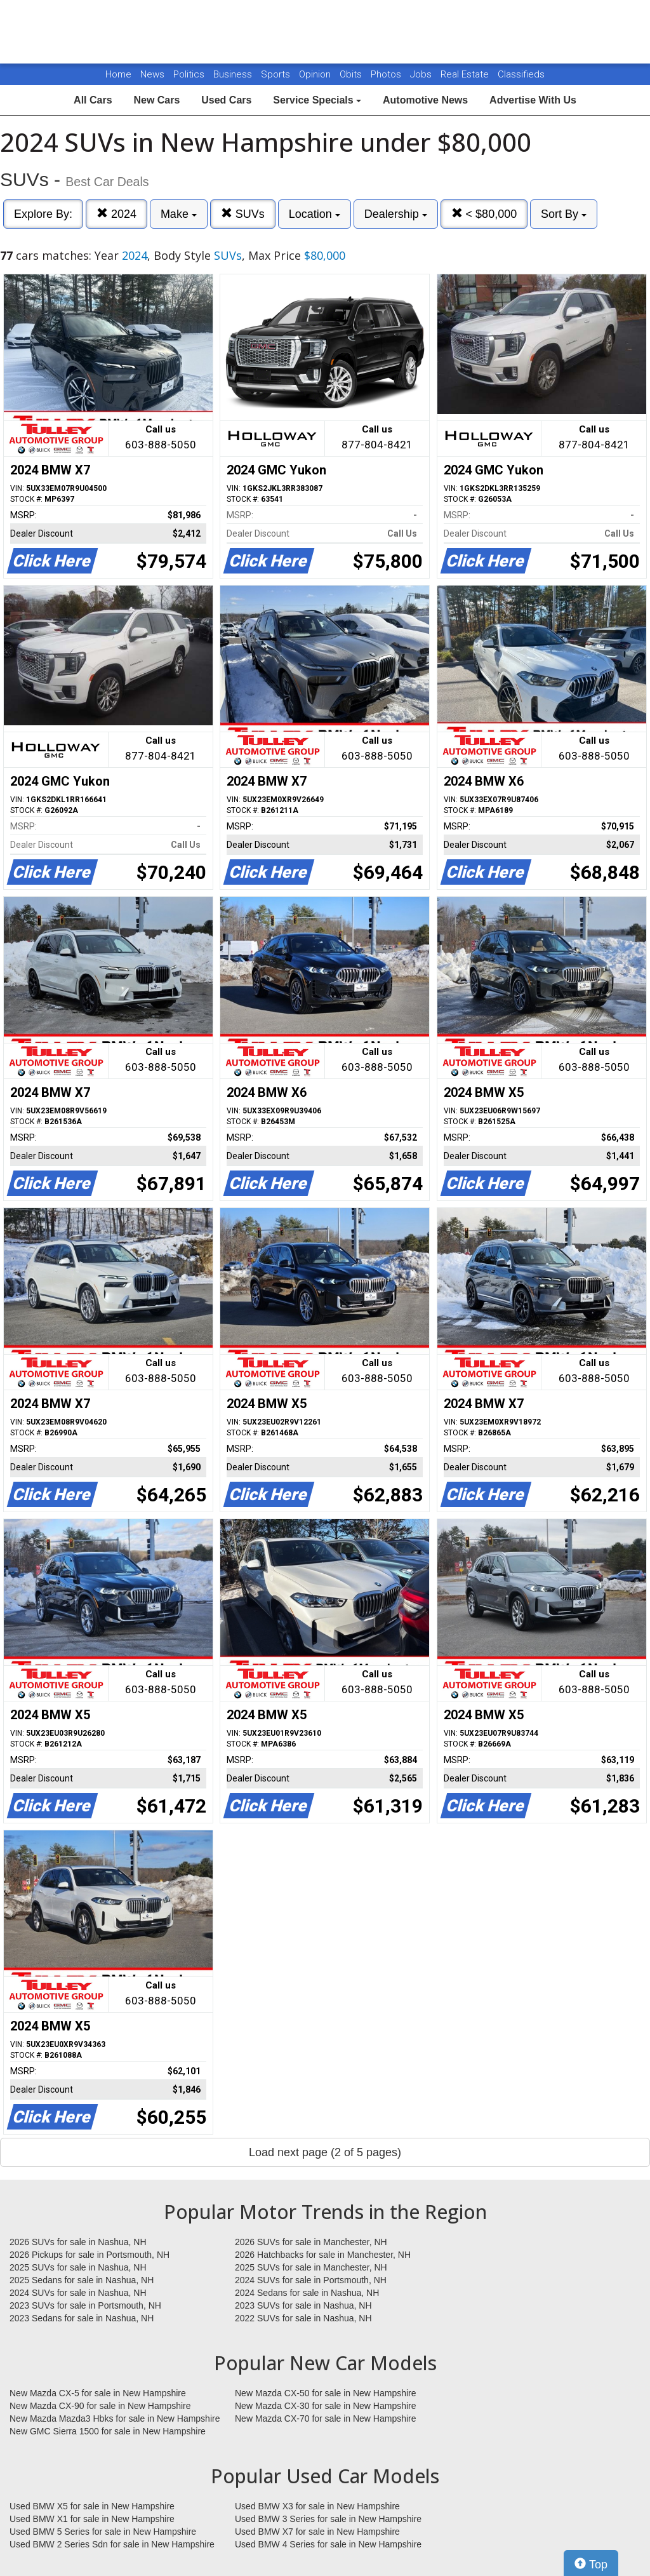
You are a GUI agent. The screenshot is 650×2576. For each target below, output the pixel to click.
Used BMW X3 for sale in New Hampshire (317, 2506)
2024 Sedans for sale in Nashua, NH (307, 2293)
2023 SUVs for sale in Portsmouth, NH (85, 2305)
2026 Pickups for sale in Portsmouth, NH (89, 2255)
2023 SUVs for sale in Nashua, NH (303, 2305)
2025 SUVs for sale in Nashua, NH (78, 2267)
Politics (188, 74)
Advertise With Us (532, 100)
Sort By (564, 214)
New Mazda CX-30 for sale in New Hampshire (325, 2406)
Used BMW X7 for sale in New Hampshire (317, 2531)
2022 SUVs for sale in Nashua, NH (303, 2318)
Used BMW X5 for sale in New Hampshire (92, 2506)
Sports (277, 74)
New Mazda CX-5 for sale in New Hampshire (98, 2393)
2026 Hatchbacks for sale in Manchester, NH (323, 2255)
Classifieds (521, 74)
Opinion (316, 74)
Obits (352, 74)
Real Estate (466, 74)
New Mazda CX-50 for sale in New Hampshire (325, 2393)
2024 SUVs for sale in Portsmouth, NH (311, 2280)
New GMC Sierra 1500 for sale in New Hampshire (108, 2431)
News (152, 74)
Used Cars (226, 100)
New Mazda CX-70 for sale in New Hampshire (325, 2418)
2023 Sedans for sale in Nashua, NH (82, 2318)
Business (234, 74)
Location (314, 214)
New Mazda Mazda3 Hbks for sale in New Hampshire (115, 2418)
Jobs (422, 74)
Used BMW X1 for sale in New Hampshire (92, 2519)
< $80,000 (484, 213)
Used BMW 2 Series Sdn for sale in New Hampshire (112, 2544)
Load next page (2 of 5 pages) (325, 2152)
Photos (387, 74)
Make (179, 214)
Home (118, 74)
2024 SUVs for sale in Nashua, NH (78, 2293)
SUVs (243, 213)
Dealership (395, 214)
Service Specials (317, 100)
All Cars (93, 100)
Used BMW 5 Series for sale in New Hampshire (103, 2531)
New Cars (156, 100)
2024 (116, 213)
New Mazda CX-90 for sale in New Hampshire (100, 2406)
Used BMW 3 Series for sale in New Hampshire (328, 2519)
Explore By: (43, 214)
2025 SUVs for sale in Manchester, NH (311, 2267)
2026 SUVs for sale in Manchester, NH (311, 2242)
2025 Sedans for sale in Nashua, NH (82, 2280)
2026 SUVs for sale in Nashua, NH (78, 2242)
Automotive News (425, 100)
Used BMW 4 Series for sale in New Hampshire (328, 2544)
